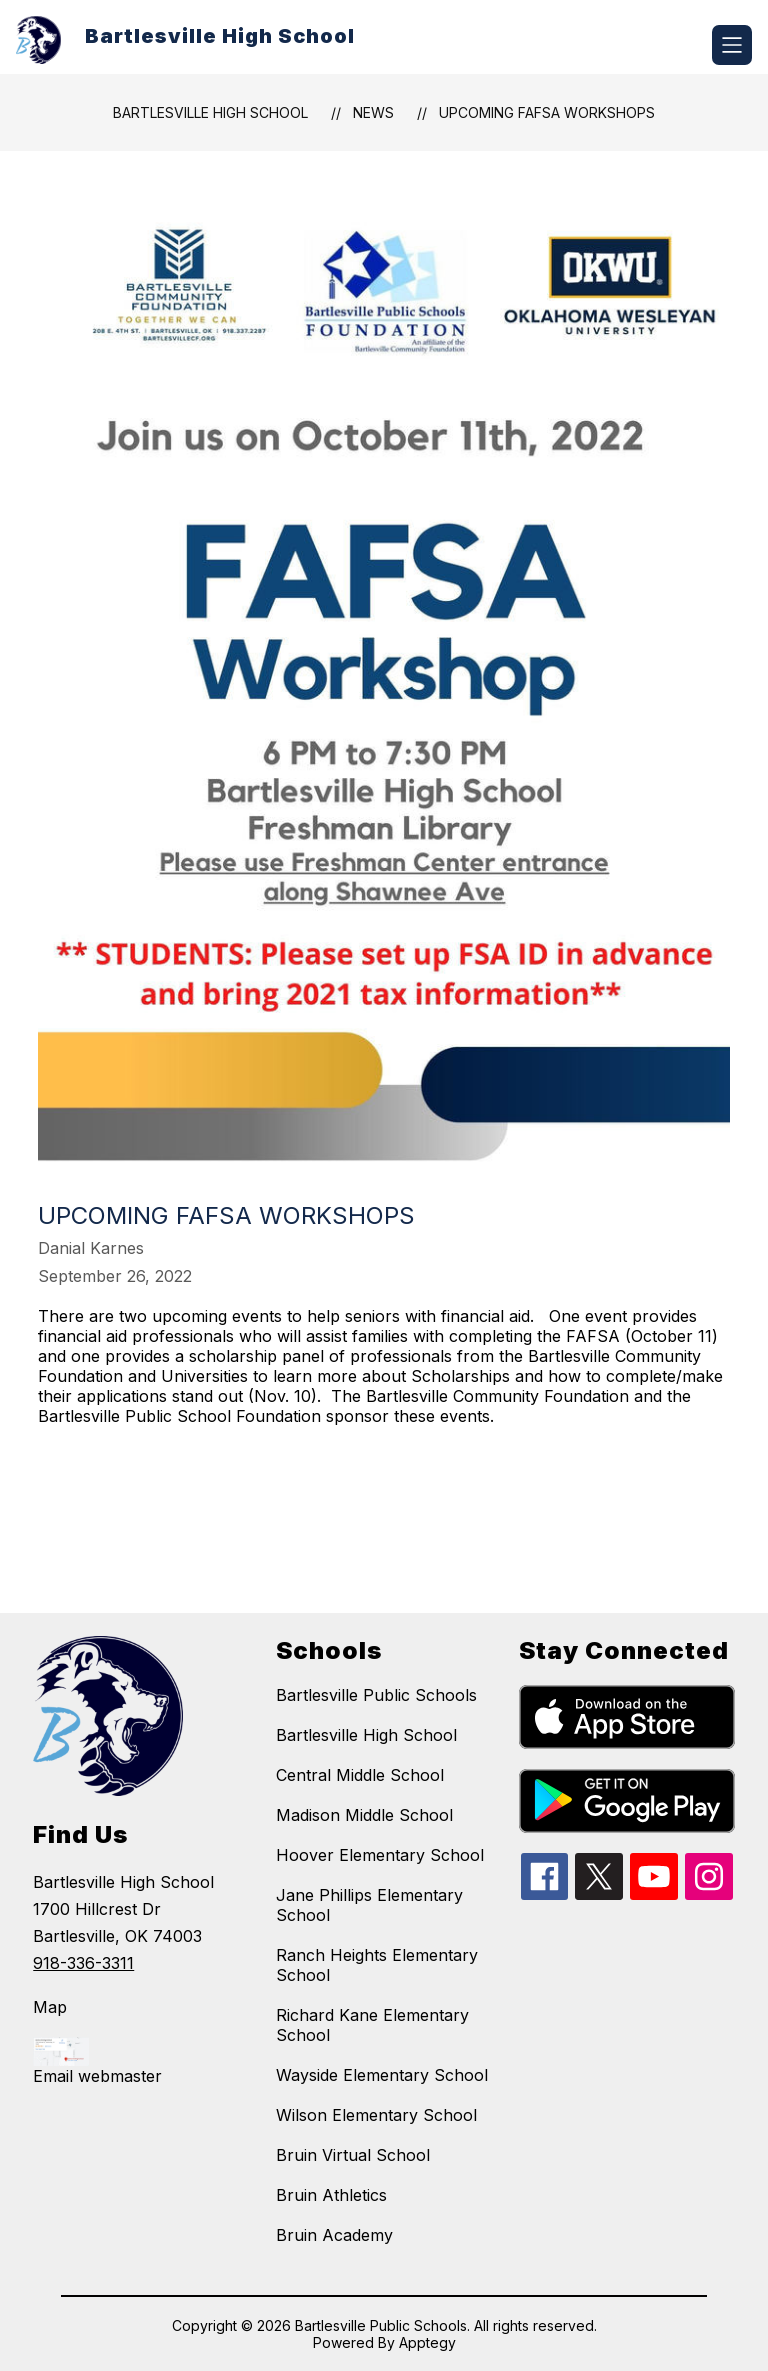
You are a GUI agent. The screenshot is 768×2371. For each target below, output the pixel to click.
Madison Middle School (364, 1815)
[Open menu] (732, 45)
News (373, 112)
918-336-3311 (83, 1963)
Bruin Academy (334, 2235)
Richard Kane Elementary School (372, 2025)
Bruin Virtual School (353, 2155)
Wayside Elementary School (382, 2075)
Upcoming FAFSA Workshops (547, 112)
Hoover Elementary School (380, 1855)
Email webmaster (97, 2076)
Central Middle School (360, 1775)
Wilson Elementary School (376, 2115)
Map (50, 2007)
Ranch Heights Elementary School (377, 1965)
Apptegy (427, 2342)
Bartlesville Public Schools (376, 1695)
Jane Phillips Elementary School (369, 1905)
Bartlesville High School (210, 112)
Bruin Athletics (331, 2195)
